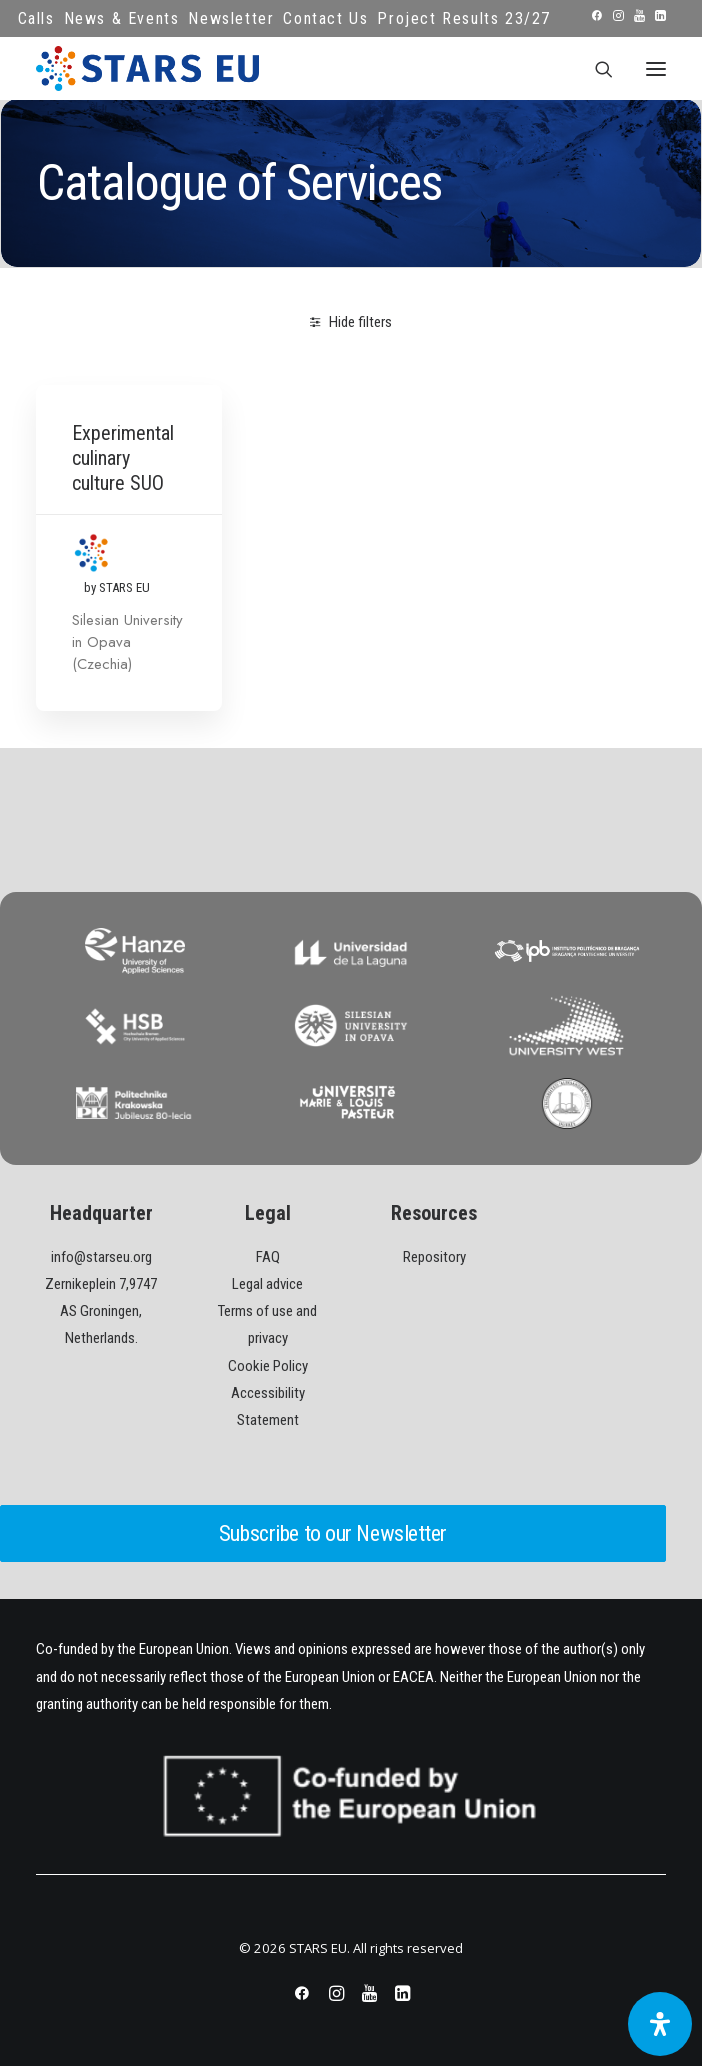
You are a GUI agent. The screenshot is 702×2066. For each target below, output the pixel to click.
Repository (434, 1257)
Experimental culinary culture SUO (123, 458)
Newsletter (231, 18)
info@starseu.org (101, 1257)
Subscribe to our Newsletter (333, 1533)
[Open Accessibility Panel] (660, 2024)
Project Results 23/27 (464, 18)
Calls (36, 18)
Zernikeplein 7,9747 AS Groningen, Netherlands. (101, 1311)
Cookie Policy (268, 1366)
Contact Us (325, 18)
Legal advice (267, 1284)
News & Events (122, 18)
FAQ (268, 1257)
